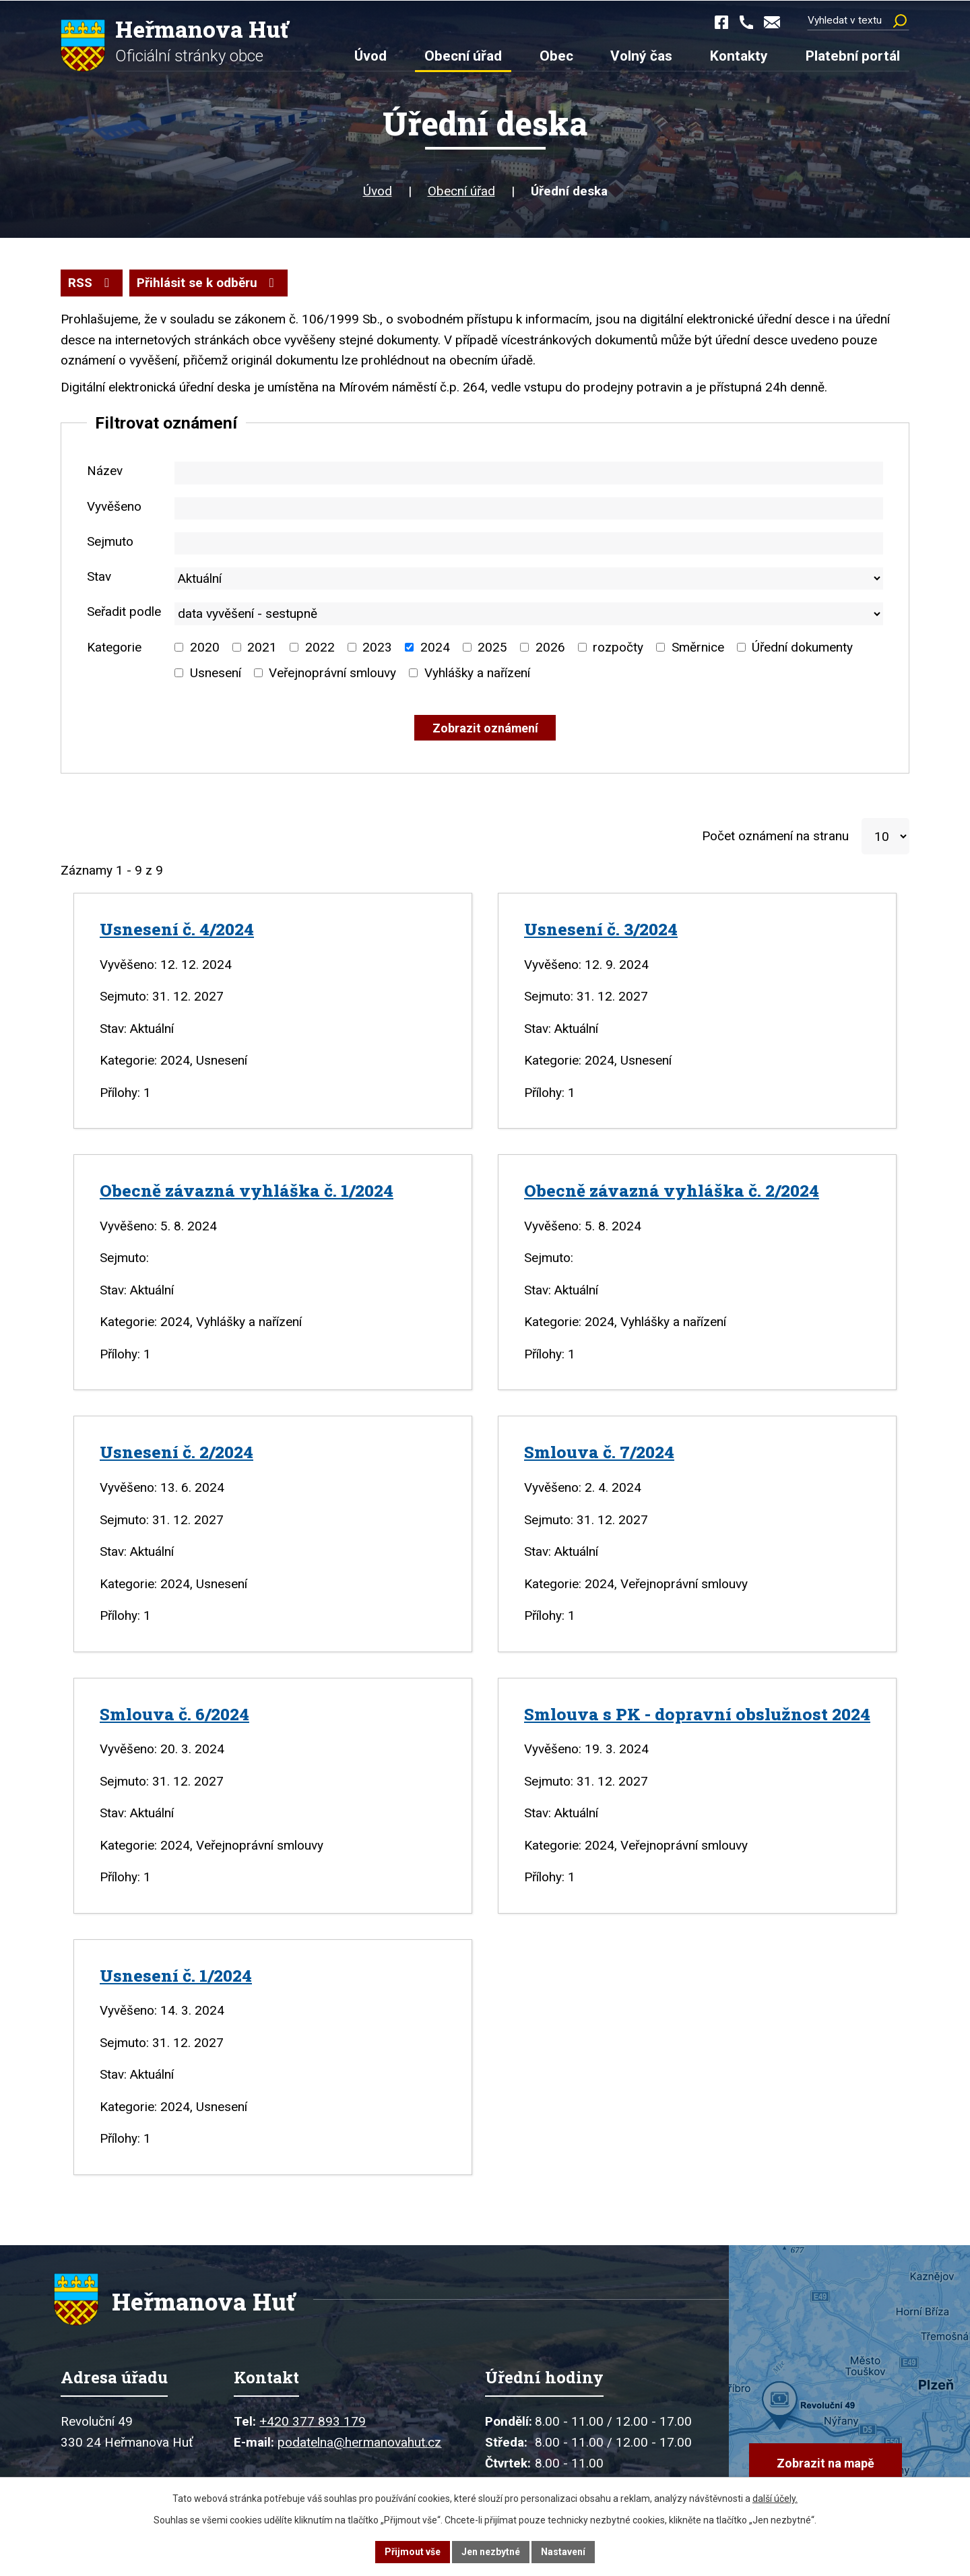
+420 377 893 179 (312, 2422)
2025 (492, 646)
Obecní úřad (461, 190)
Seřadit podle (124, 611)
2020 (205, 646)
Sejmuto (110, 540)
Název (105, 470)
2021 (262, 646)
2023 (377, 646)
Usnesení (215, 671)
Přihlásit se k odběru (208, 281)
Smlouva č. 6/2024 (174, 1712)
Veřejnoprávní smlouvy (332, 671)
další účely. (775, 2498)
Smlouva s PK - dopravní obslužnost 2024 (697, 1712)
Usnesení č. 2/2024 (176, 1451)
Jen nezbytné (490, 2551)
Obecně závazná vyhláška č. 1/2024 (246, 1189)
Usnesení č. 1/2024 (176, 1974)
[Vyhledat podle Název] (528, 472)
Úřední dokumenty (802, 646)
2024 (435, 646)
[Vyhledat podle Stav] (528, 577)
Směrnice (698, 646)
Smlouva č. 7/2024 (599, 1451)
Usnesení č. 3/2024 (601, 927)
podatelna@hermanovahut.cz (359, 2443)
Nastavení (563, 2551)
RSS (91, 281)
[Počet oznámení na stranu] (885, 835)
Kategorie (114, 646)
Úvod (377, 190)
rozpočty (618, 646)
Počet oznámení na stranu (775, 834)
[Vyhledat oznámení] (485, 727)
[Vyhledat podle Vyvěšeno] (528, 507)
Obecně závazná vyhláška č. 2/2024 (671, 1189)
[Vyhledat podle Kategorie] (178, 646)
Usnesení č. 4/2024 (177, 927)
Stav (99, 575)
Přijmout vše (413, 2551)
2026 (550, 646)
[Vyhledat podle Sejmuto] (528, 542)
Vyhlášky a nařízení (477, 671)
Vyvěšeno (114, 505)
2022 (320, 646)
